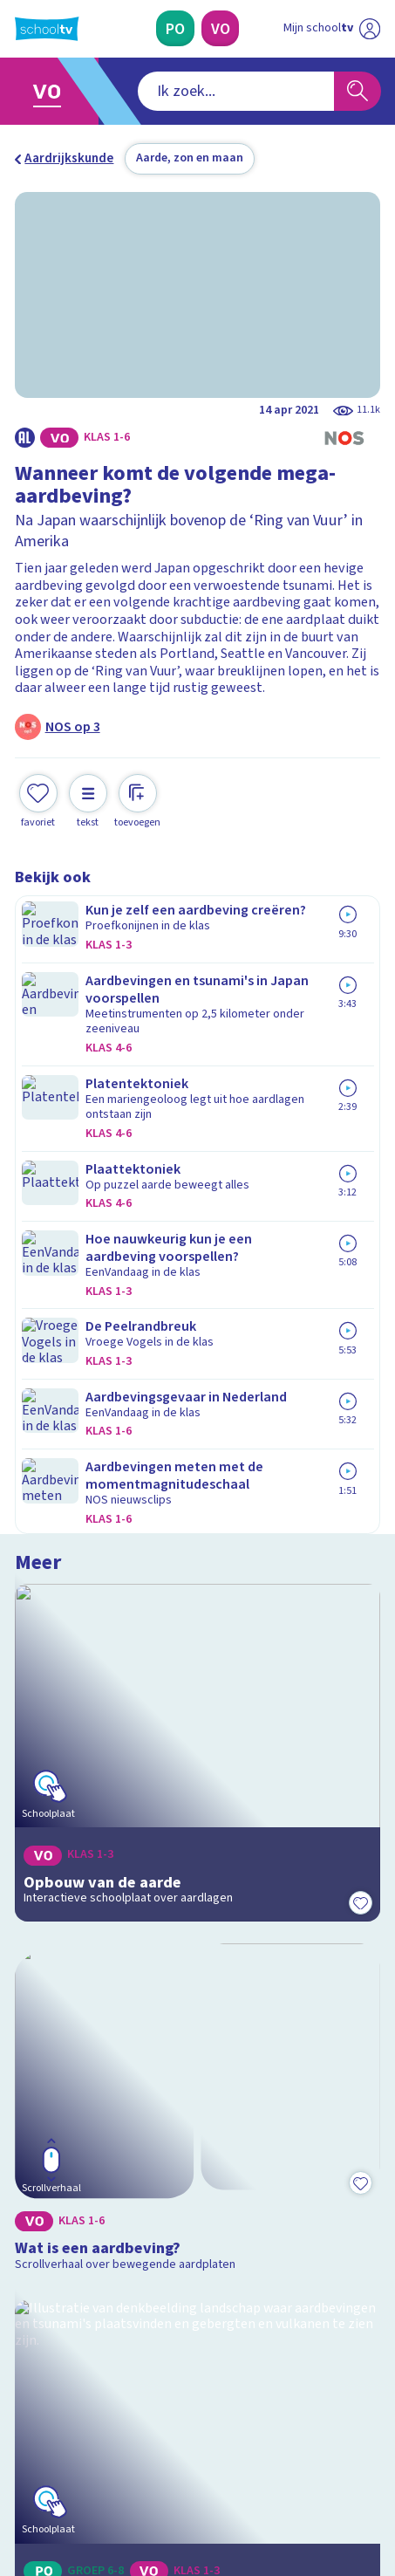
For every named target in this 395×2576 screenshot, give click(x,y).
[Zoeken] (357, 91)
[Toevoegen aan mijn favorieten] (38, 799)
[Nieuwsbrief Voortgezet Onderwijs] (282, 2327)
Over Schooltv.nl (74, 2170)
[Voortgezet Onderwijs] (220, 28)
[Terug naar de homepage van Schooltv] (46, 29)
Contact (44, 2123)
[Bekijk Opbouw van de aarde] (197, 1025)
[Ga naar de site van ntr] (315, 2489)
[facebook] (23, 2451)
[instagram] (62, 2451)
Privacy (42, 2193)
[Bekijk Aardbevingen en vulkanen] (197, 1489)
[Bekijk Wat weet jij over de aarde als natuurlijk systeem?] (197, 1739)
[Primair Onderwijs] (175, 28)
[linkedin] (100, 2451)
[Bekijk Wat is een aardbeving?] (197, 1257)
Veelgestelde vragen (87, 2146)
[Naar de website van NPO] (368, 28)
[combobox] (174, 91)
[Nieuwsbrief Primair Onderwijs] (113, 2327)
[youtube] (138, 2451)
